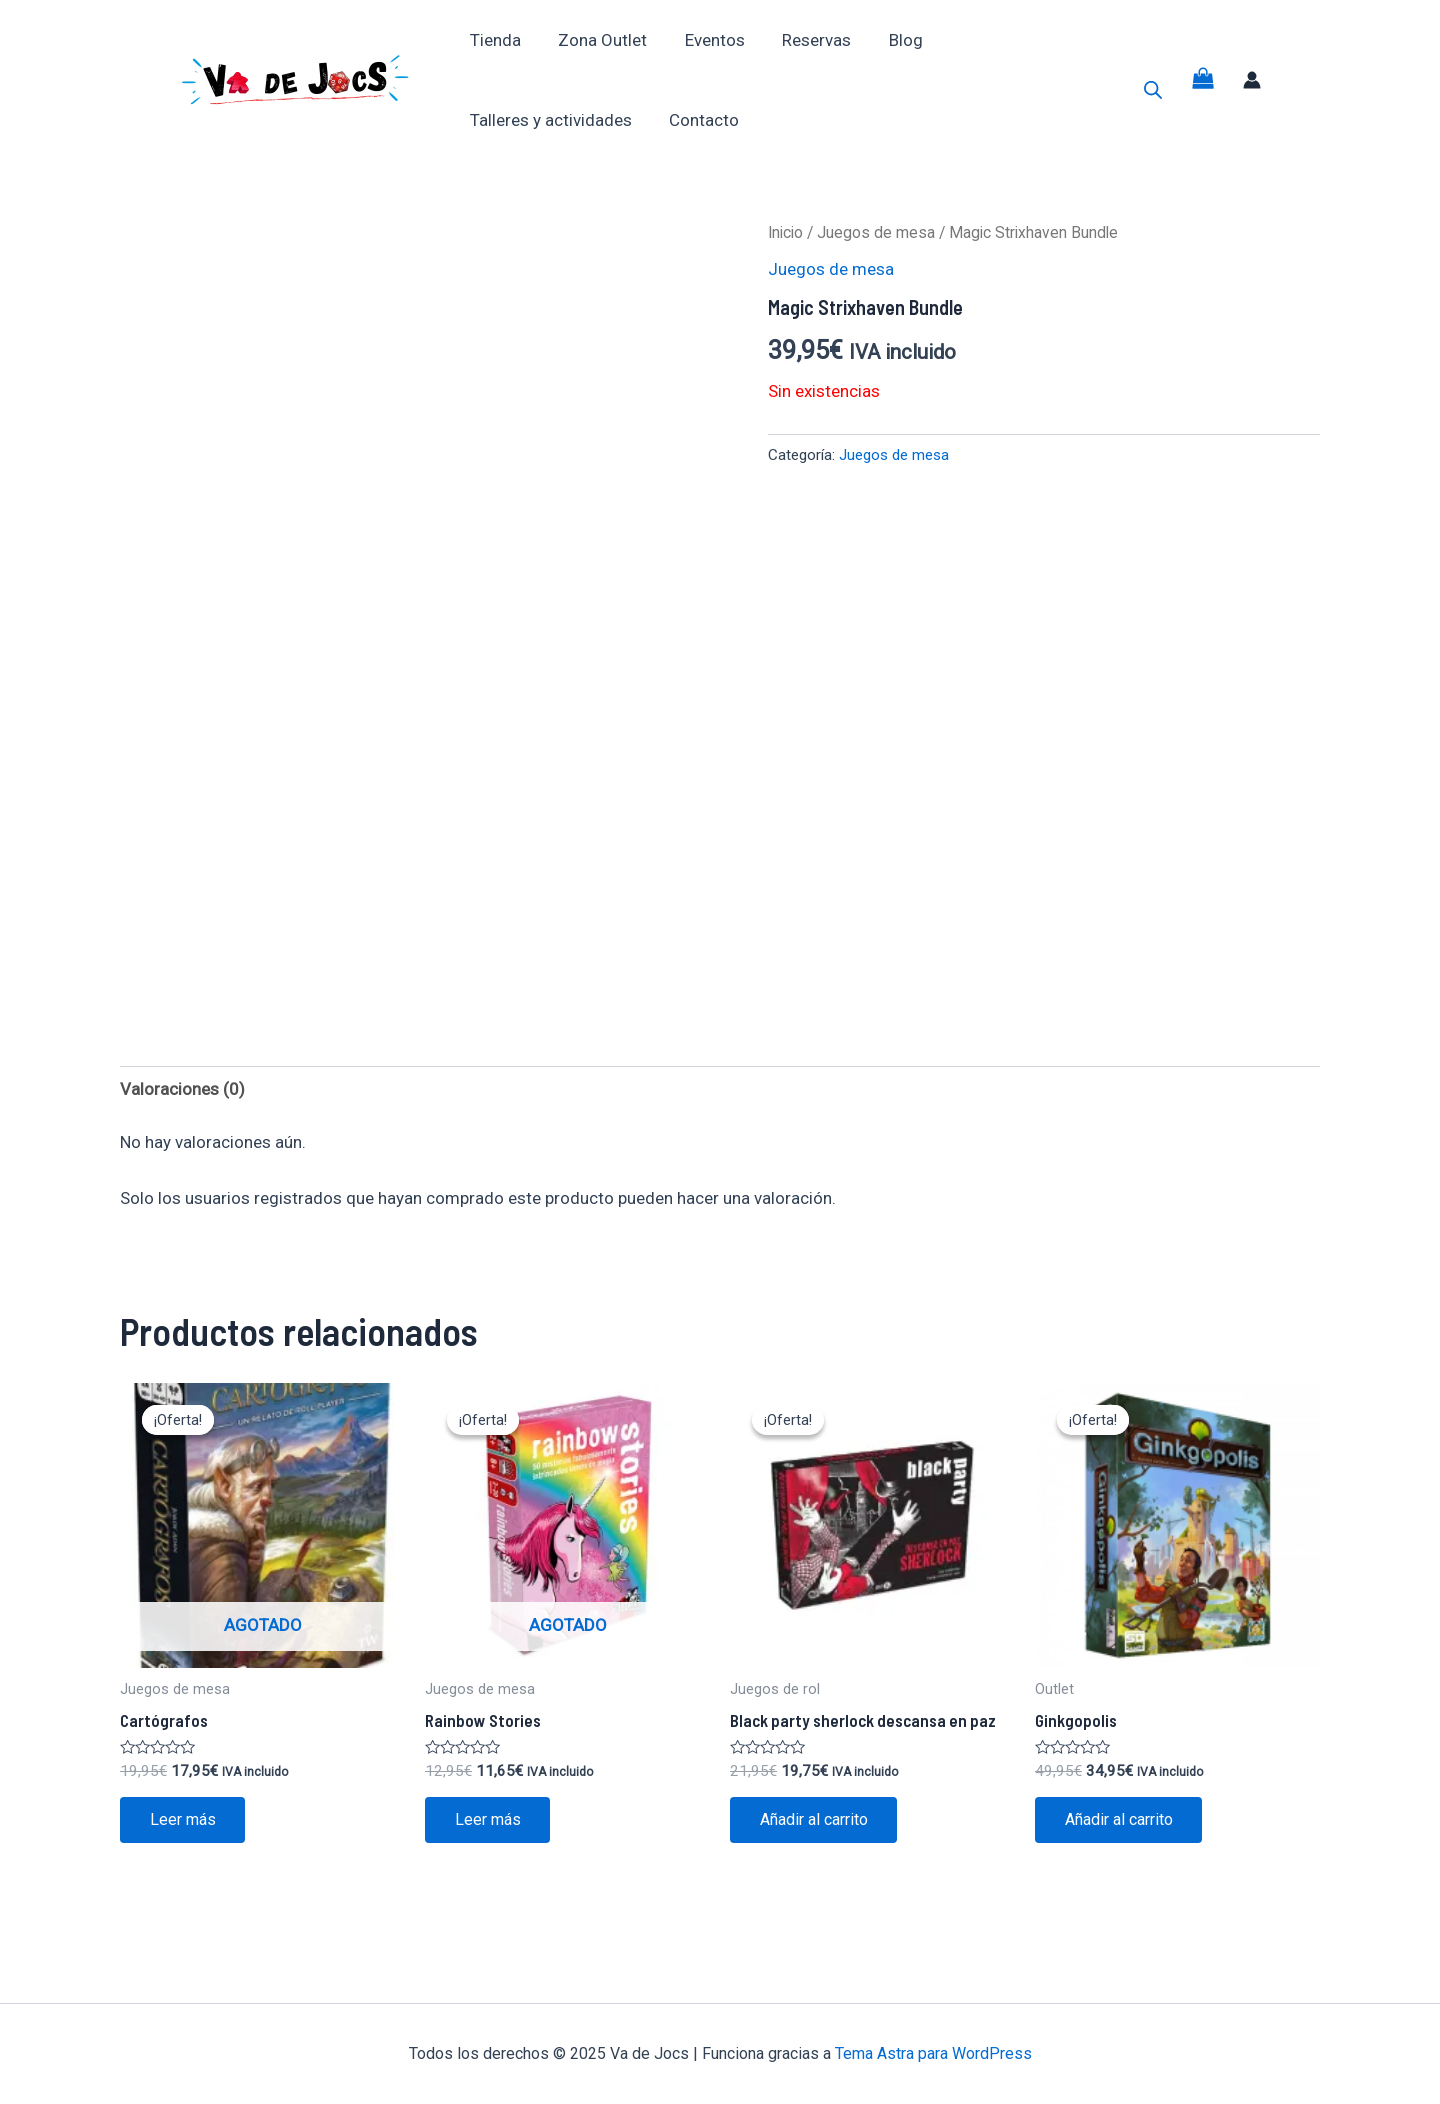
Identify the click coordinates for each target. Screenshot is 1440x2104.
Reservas (804, 40)
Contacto (699, 120)
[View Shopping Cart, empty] (1203, 80)
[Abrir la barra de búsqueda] (1153, 90)
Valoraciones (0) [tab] (182, 1089)
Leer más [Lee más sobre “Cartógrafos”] (183, 1819)
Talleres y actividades (549, 120)
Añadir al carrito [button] (814, 1819)
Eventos (706, 40)
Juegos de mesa (876, 232)
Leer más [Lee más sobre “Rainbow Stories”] (488, 1819)
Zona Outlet (597, 40)
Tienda (493, 40)
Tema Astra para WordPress (933, 2053)
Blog (890, 40)
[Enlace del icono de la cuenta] (1252, 80)
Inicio (785, 232)
